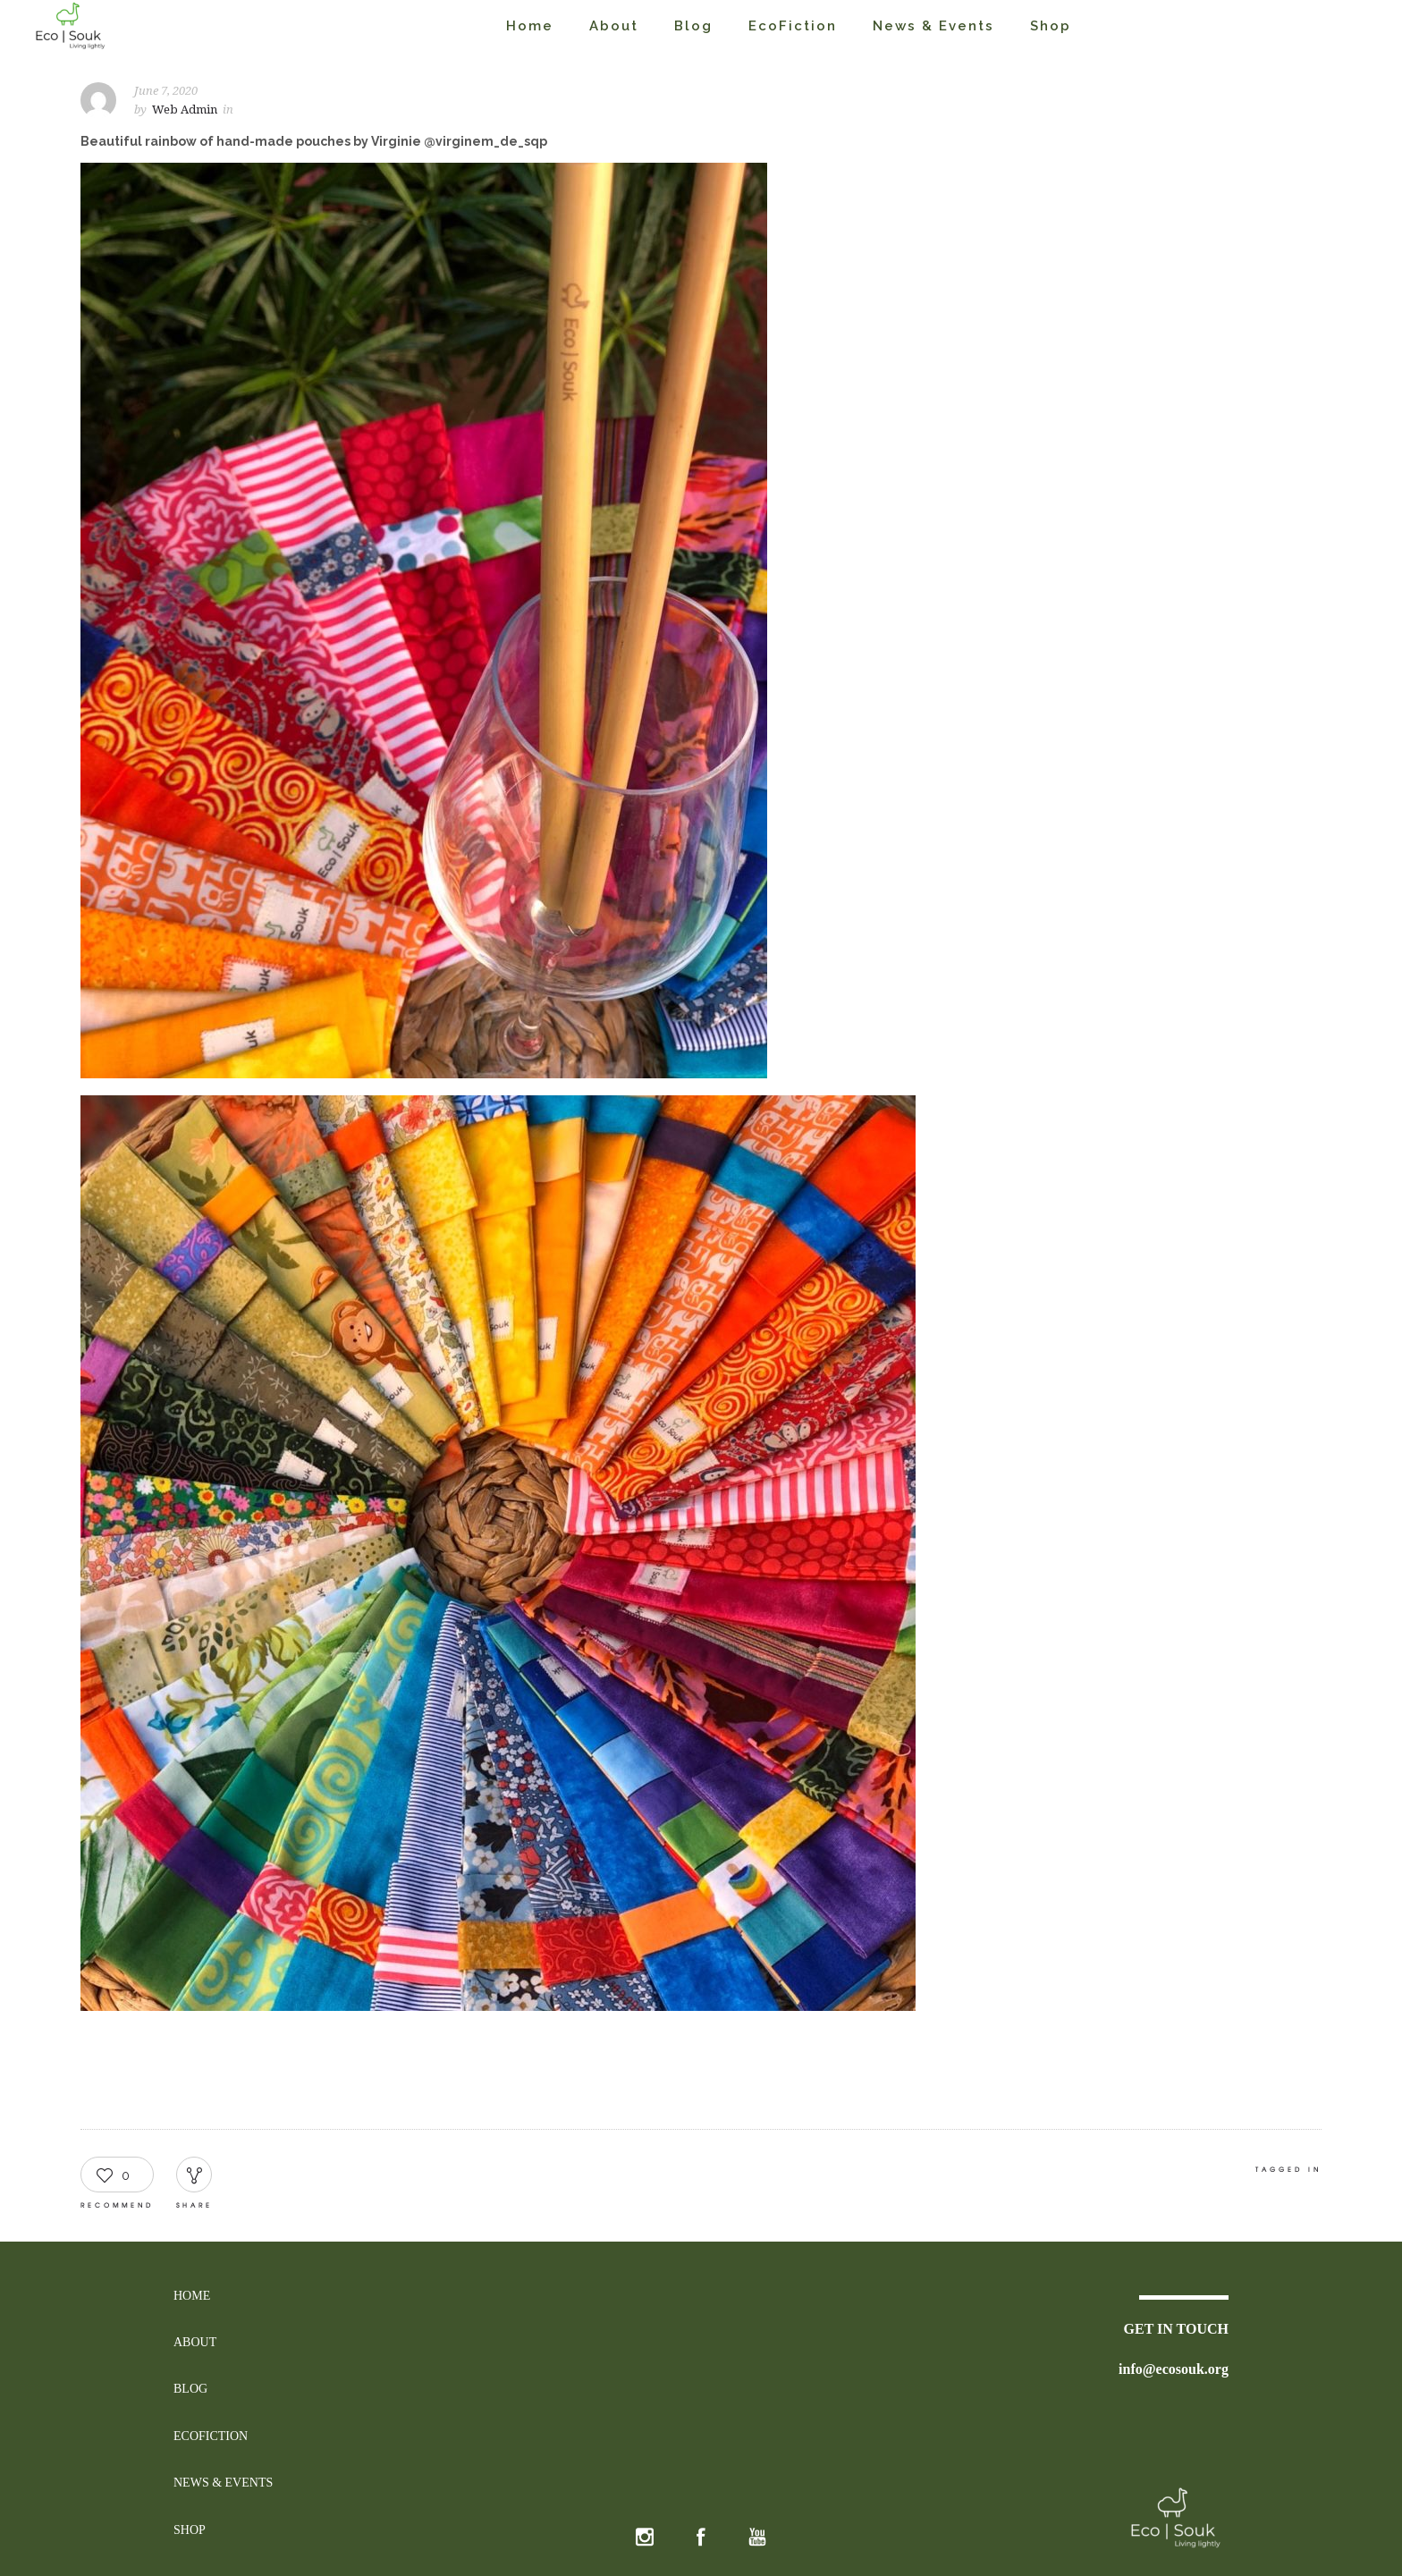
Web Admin (184, 109)
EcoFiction (792, 26)
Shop (1050, 26)
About (613, 26)
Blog (693, 26)
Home (529, 26)
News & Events (933, 26)
